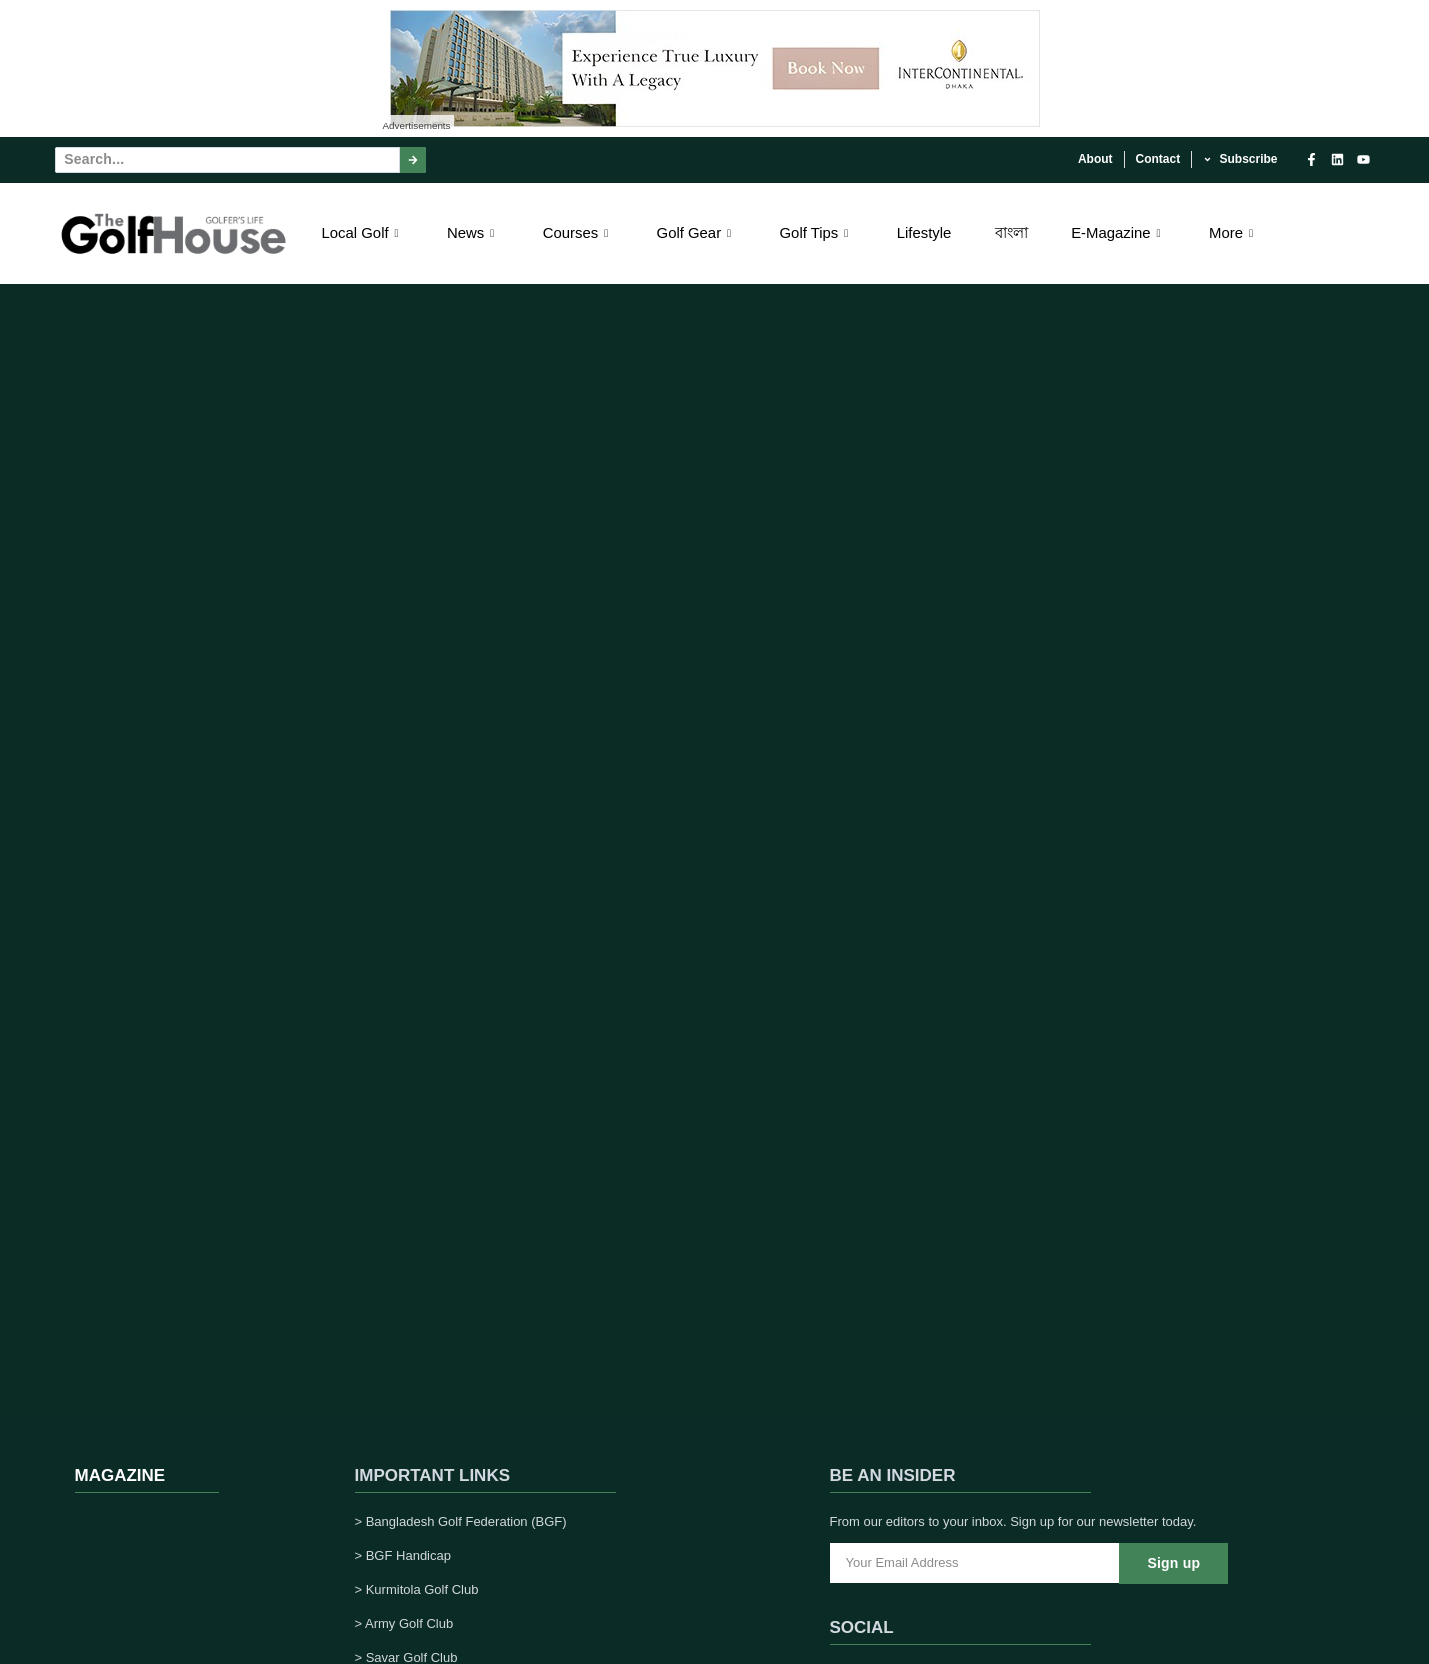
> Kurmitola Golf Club (417, 1589)
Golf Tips (816, 232)
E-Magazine (1118, 232)
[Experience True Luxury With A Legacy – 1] (715, 121)
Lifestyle (923, 232)
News (473, 232)
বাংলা (1011, 232)
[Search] (413, 160)
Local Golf (362, 232)
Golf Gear (696, 232)
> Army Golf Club (404, 1623)
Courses (577, 232)
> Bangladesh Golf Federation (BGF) (461, 1521)
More (1233, 232)
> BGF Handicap (403, 1555)
